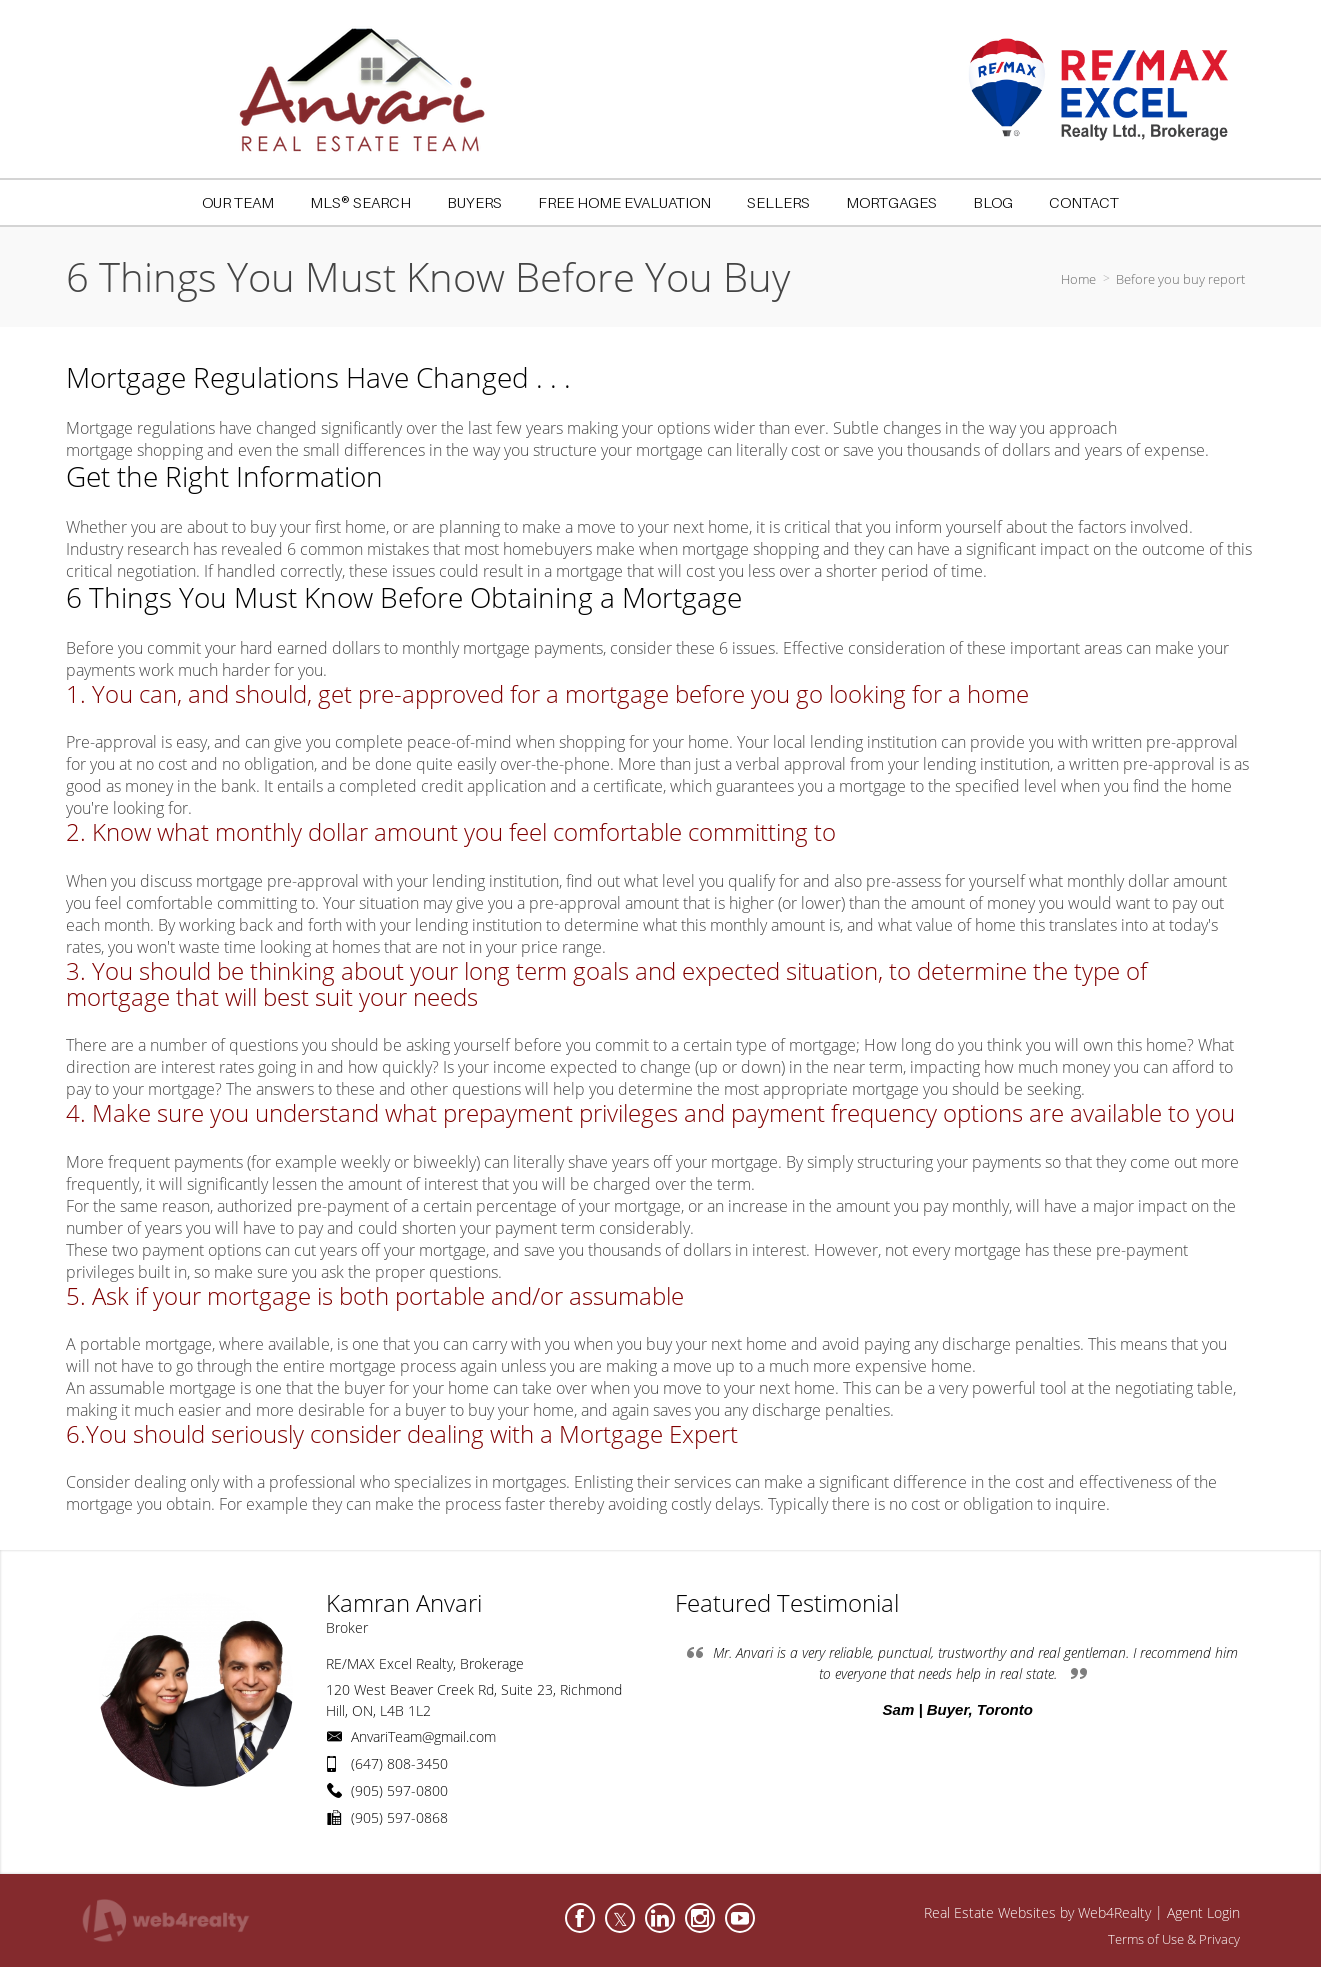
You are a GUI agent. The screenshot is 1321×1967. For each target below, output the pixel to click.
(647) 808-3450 (399, 1763)
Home (1078, 279)
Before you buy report (1180, 279)
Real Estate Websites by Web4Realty (1037, 1912)
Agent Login (1203, 1912)
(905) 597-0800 (399, 1790)
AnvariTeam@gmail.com (423, 1736)
